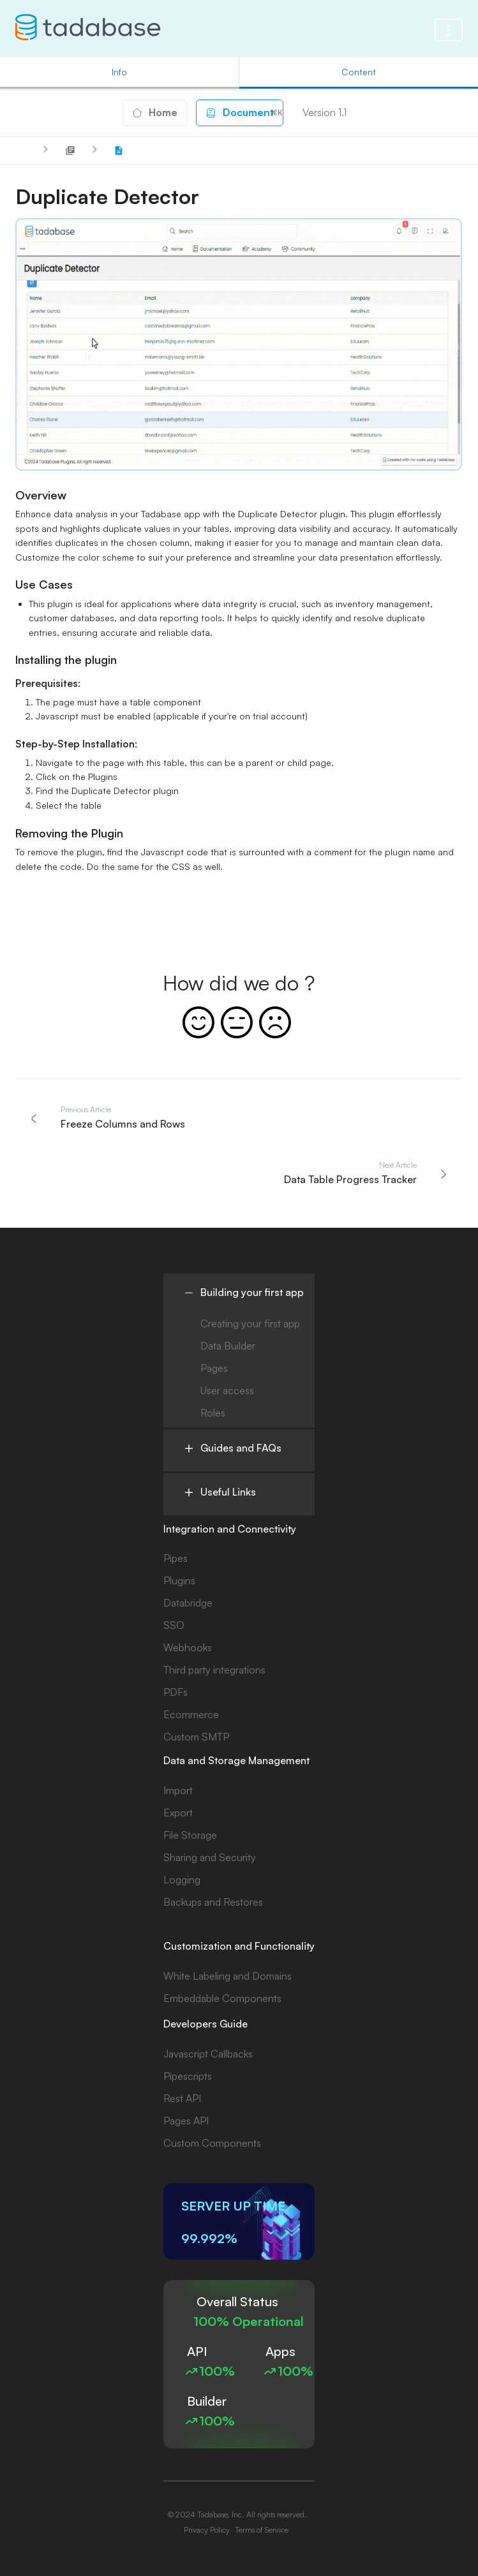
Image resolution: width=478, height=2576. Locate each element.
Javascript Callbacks (208, 2053)
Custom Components (212, 2143)
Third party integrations (214, 1669)
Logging (181, 1879)
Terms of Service (261, 2530)
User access (227, 1390)
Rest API (182, 2098)
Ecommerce (191, 1714)
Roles (212, 1412)
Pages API (186, 2120)
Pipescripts (187, 2076)
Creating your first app (250, 1323)
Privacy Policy (207, 2530)
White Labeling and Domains (227, 1975)
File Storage (190, 1835)
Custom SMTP (196, 1736)
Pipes (175, 1558)
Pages (214, 1368)
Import (178, 1790)
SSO (173, 1625)
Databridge (188, 1602)
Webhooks (187, 1647)
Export (178, 1812)
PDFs (175, 1692)
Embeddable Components (222, 1998)
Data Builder (227, 1345)
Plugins (179, 1580)
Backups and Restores (213, 1901)
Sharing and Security (209, 1857)
